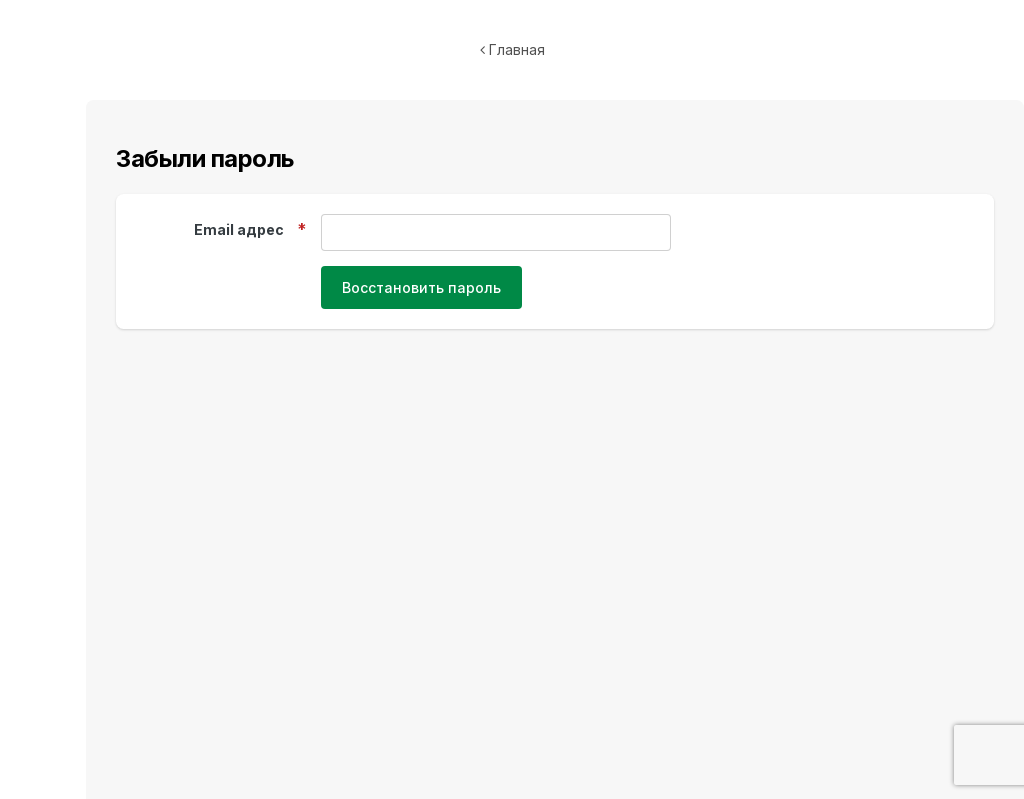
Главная (512, 49)
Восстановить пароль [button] (421, 287)
